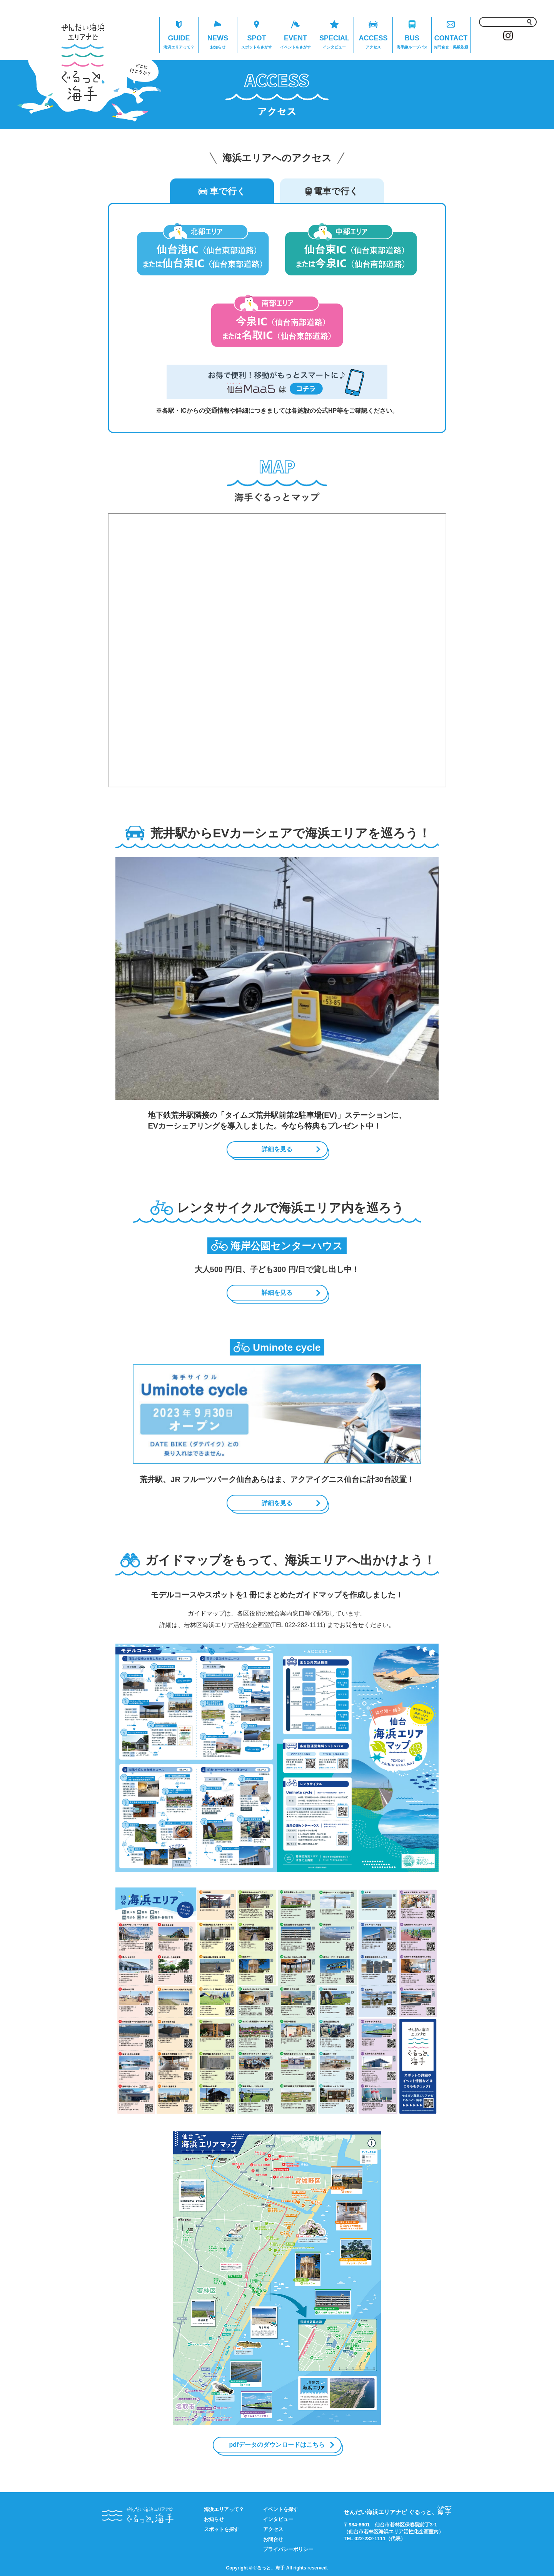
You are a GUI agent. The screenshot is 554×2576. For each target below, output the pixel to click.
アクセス (273, 2529)
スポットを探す (221, 2529)
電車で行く (332, 191)
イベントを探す (280, 2509)
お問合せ (273, 2539)
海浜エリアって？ (224, 2509)
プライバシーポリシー (288, 2549)
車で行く (222, 191)
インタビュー (278, 2519)
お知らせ (214, 2519)
